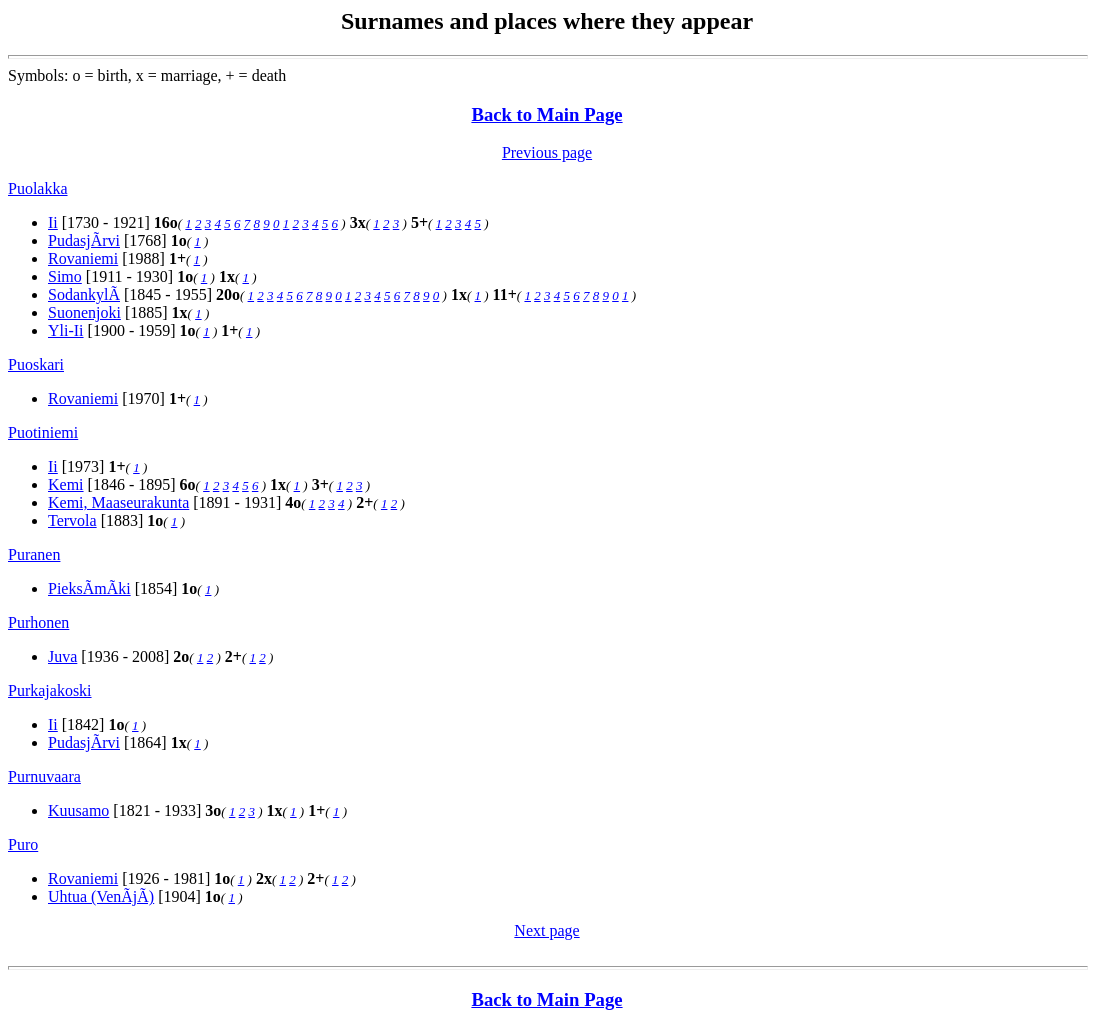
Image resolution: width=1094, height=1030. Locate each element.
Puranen (34, 554)
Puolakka (38, 188)
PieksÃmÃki (89, 588)
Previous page (547, 152)
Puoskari (36, 364)
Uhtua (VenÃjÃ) (101, 896)
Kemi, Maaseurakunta (118, 502)
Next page (546, 930)
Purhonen (38, 622)
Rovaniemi (83, 258)
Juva (62, 656)
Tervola (72, 520)
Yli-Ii (66, 330)
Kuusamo (78, 810)
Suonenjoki (84, 312)
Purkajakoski (50, 690)
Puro (23, 844)
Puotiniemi (43, 432)
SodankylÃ (84, 294)
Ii (53, 222)
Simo (65, 276)
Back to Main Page (546, 114)
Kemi (66, 484)
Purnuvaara (44, 776)
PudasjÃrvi (84, 240)
